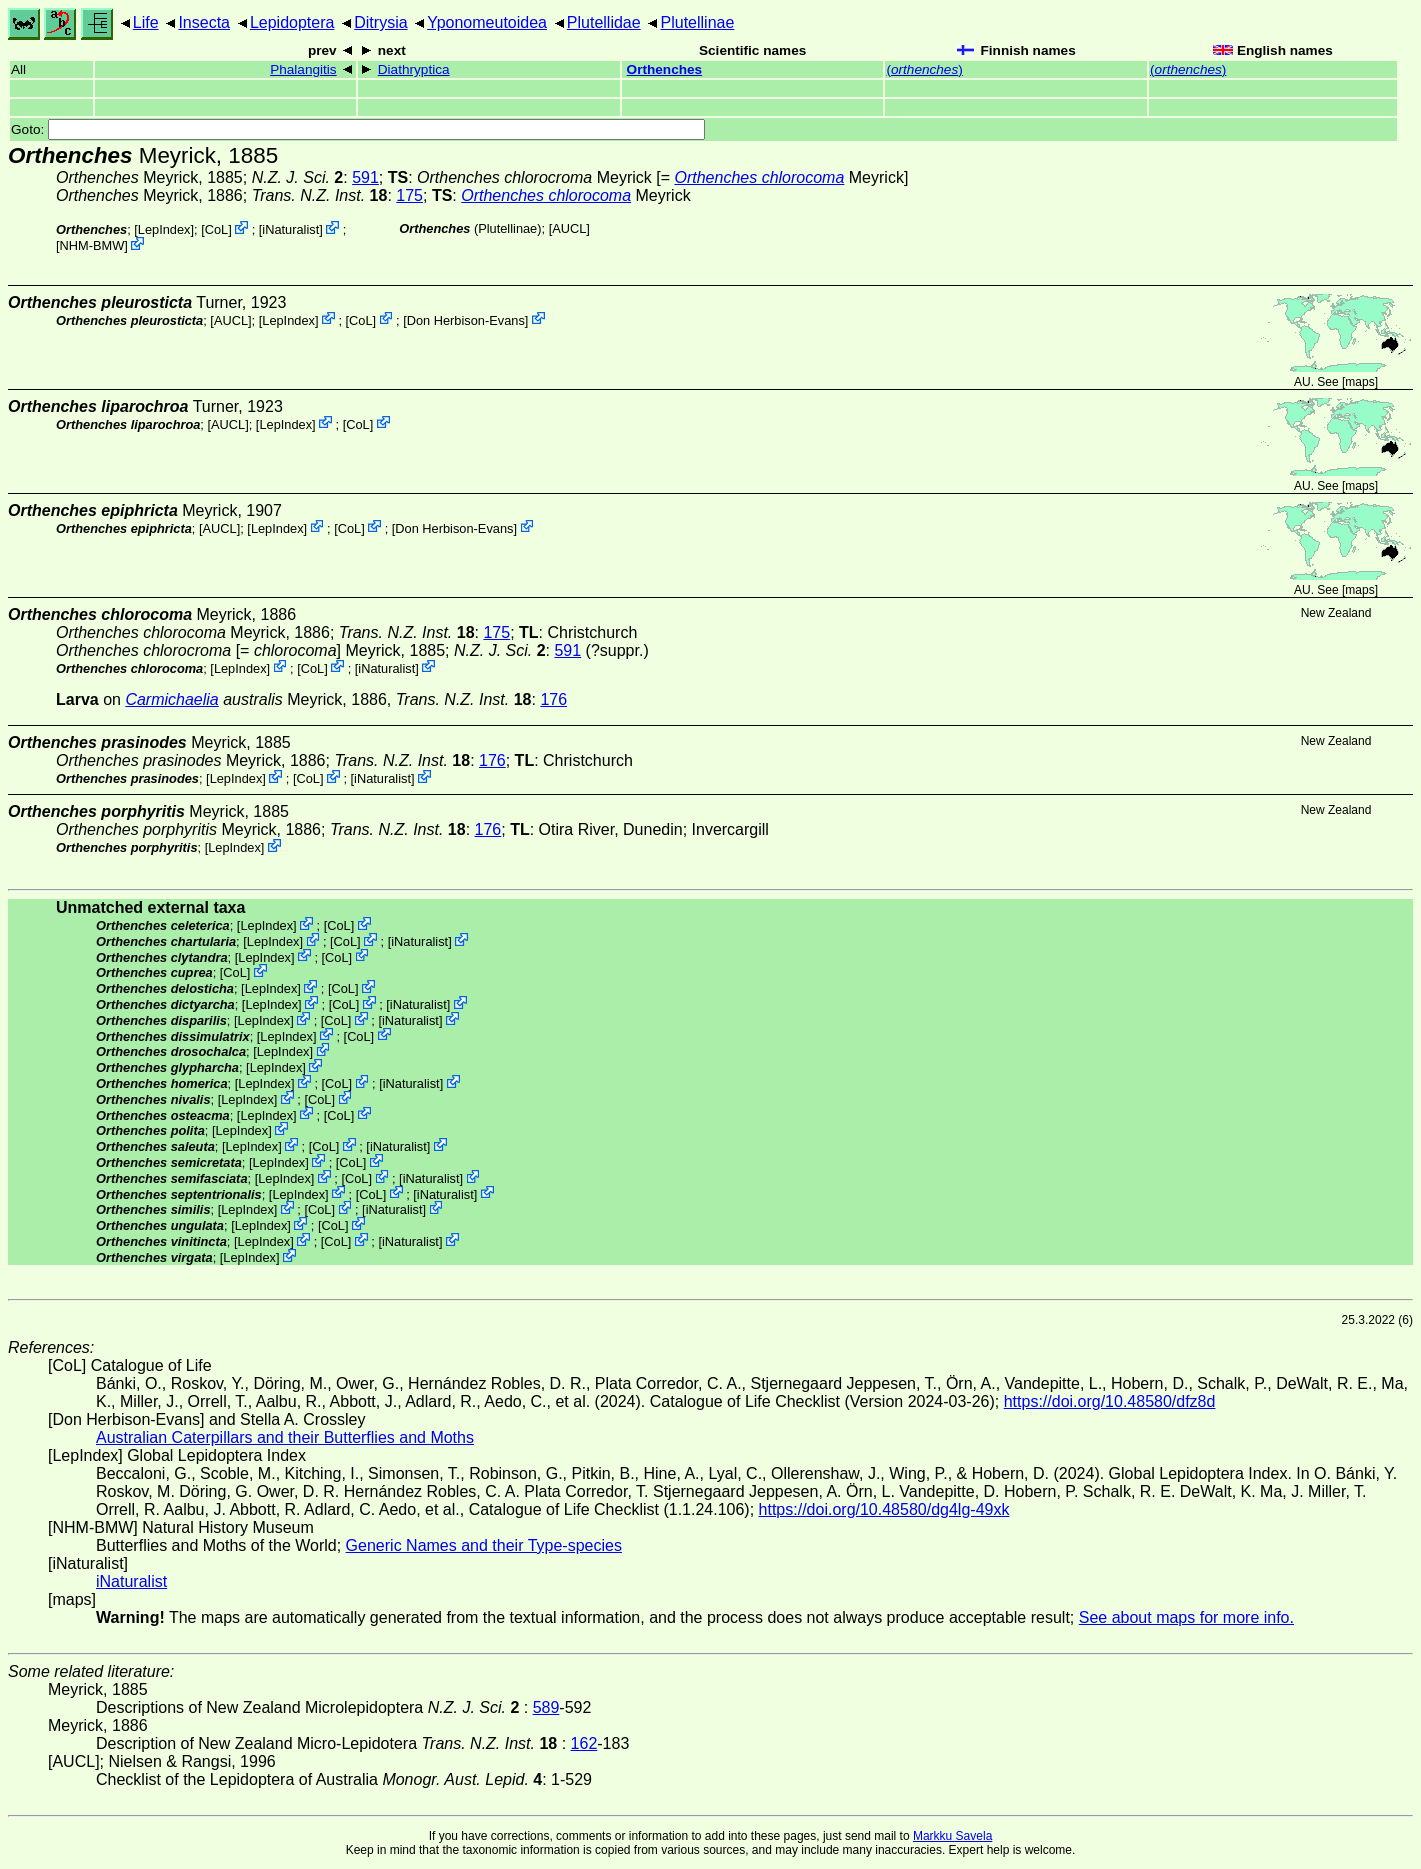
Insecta (204, 22)
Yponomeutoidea (487, 22)
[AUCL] (569, 228)
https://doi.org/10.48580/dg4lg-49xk (884, 1509)
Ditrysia (380, 22)
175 (409, 195)
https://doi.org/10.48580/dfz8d (1110, 1401)
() (924, 69)
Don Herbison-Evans (466, 319)
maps (1359, 382)
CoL (216, 229)
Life (146, 22)
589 (546, 1707)
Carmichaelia (171, 699)
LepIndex (164, 229)
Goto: (358, 129)
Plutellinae (698, 22)
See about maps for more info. (1186, 1617)
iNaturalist (290, 229)
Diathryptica (414, 69)
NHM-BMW (92, 245)
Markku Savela (952, 1836)
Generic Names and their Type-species (484, 1545)
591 (365, 177)
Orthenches (665, 69)
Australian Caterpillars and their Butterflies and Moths (285, 1437)
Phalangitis (303, 69)
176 (553, 699)
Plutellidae (604, 22)
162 (584, 1743)
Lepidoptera (292, 22)
